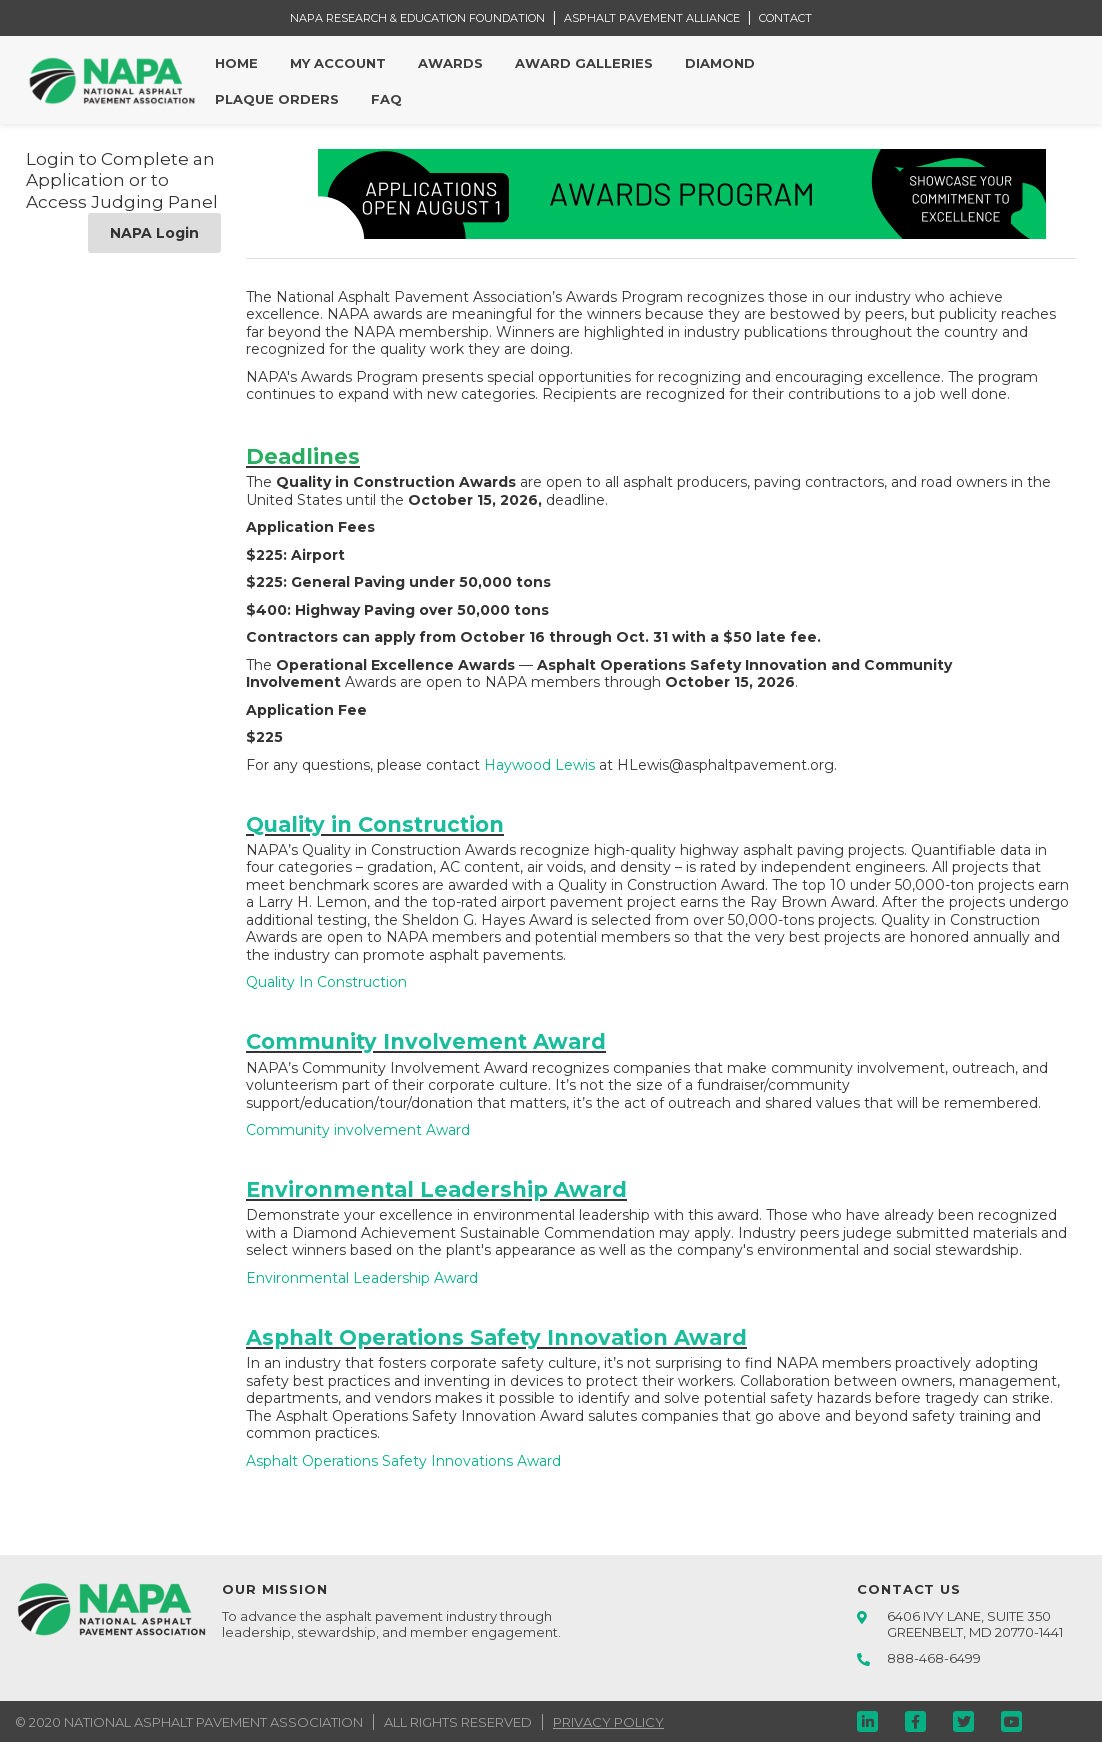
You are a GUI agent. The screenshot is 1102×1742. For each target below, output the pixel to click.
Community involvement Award (358, 1130)
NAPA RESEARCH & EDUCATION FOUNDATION (417, 18)
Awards (450, 63)
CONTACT (785, 18)
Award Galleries (584, 63)
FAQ (386, 99)
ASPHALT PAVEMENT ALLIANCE (652, 18)
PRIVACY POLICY (608, 1722)
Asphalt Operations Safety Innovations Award (403, 1461)
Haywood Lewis (539, 765)
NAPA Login (154, 233)
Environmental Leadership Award (362, 1278)
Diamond (720, 63)
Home (236, 63)
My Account (338, 63)
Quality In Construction (326, 982)
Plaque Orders (277, 99)
